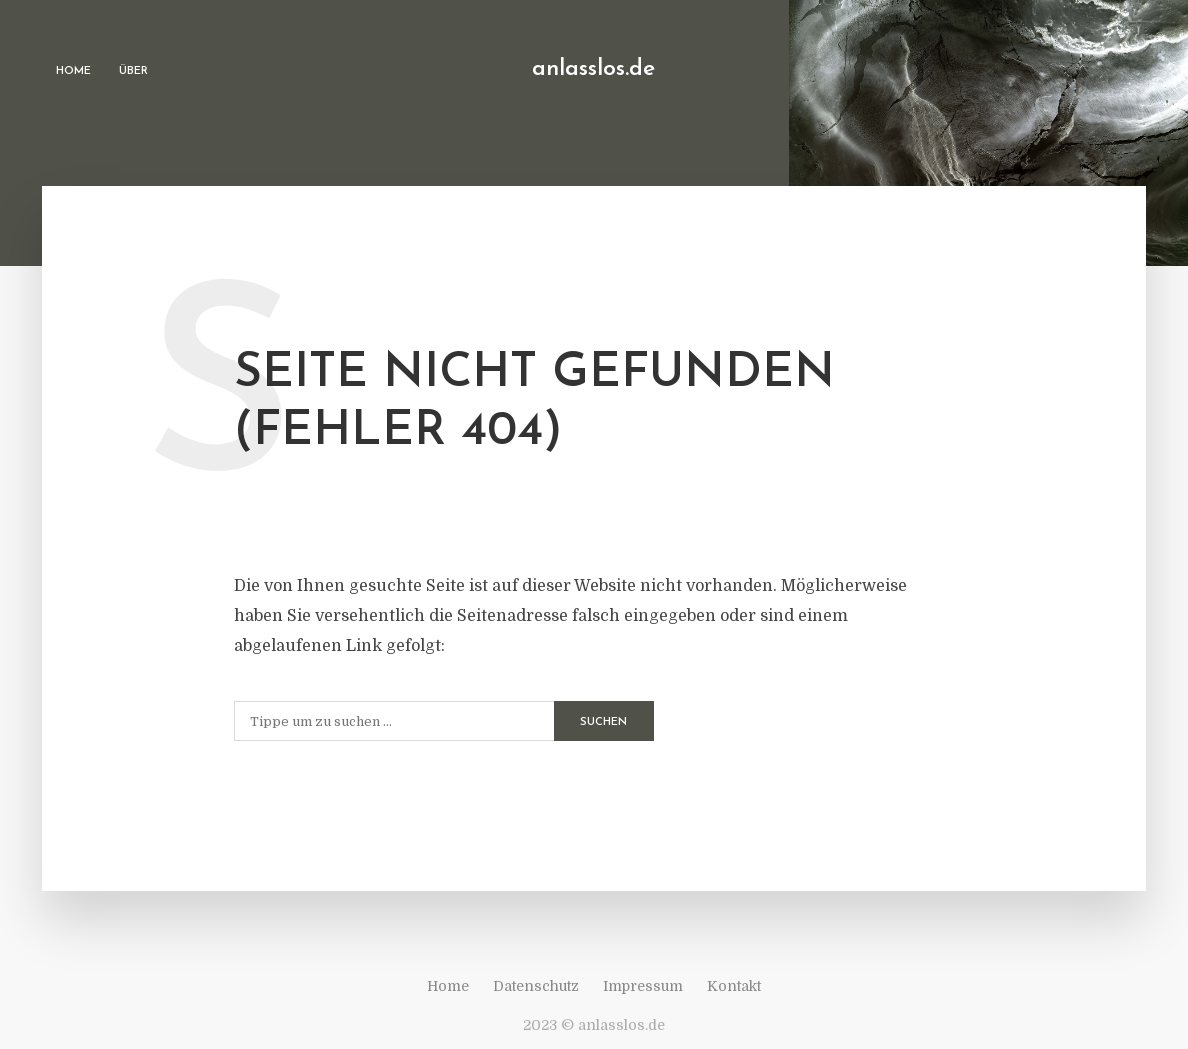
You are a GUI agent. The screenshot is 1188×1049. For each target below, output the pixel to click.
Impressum (643, 986)
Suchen (603, 722)
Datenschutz (536, 986)
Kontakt (734, 986)
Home (73, 71)
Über (133, 71)
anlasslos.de (593, 69)
